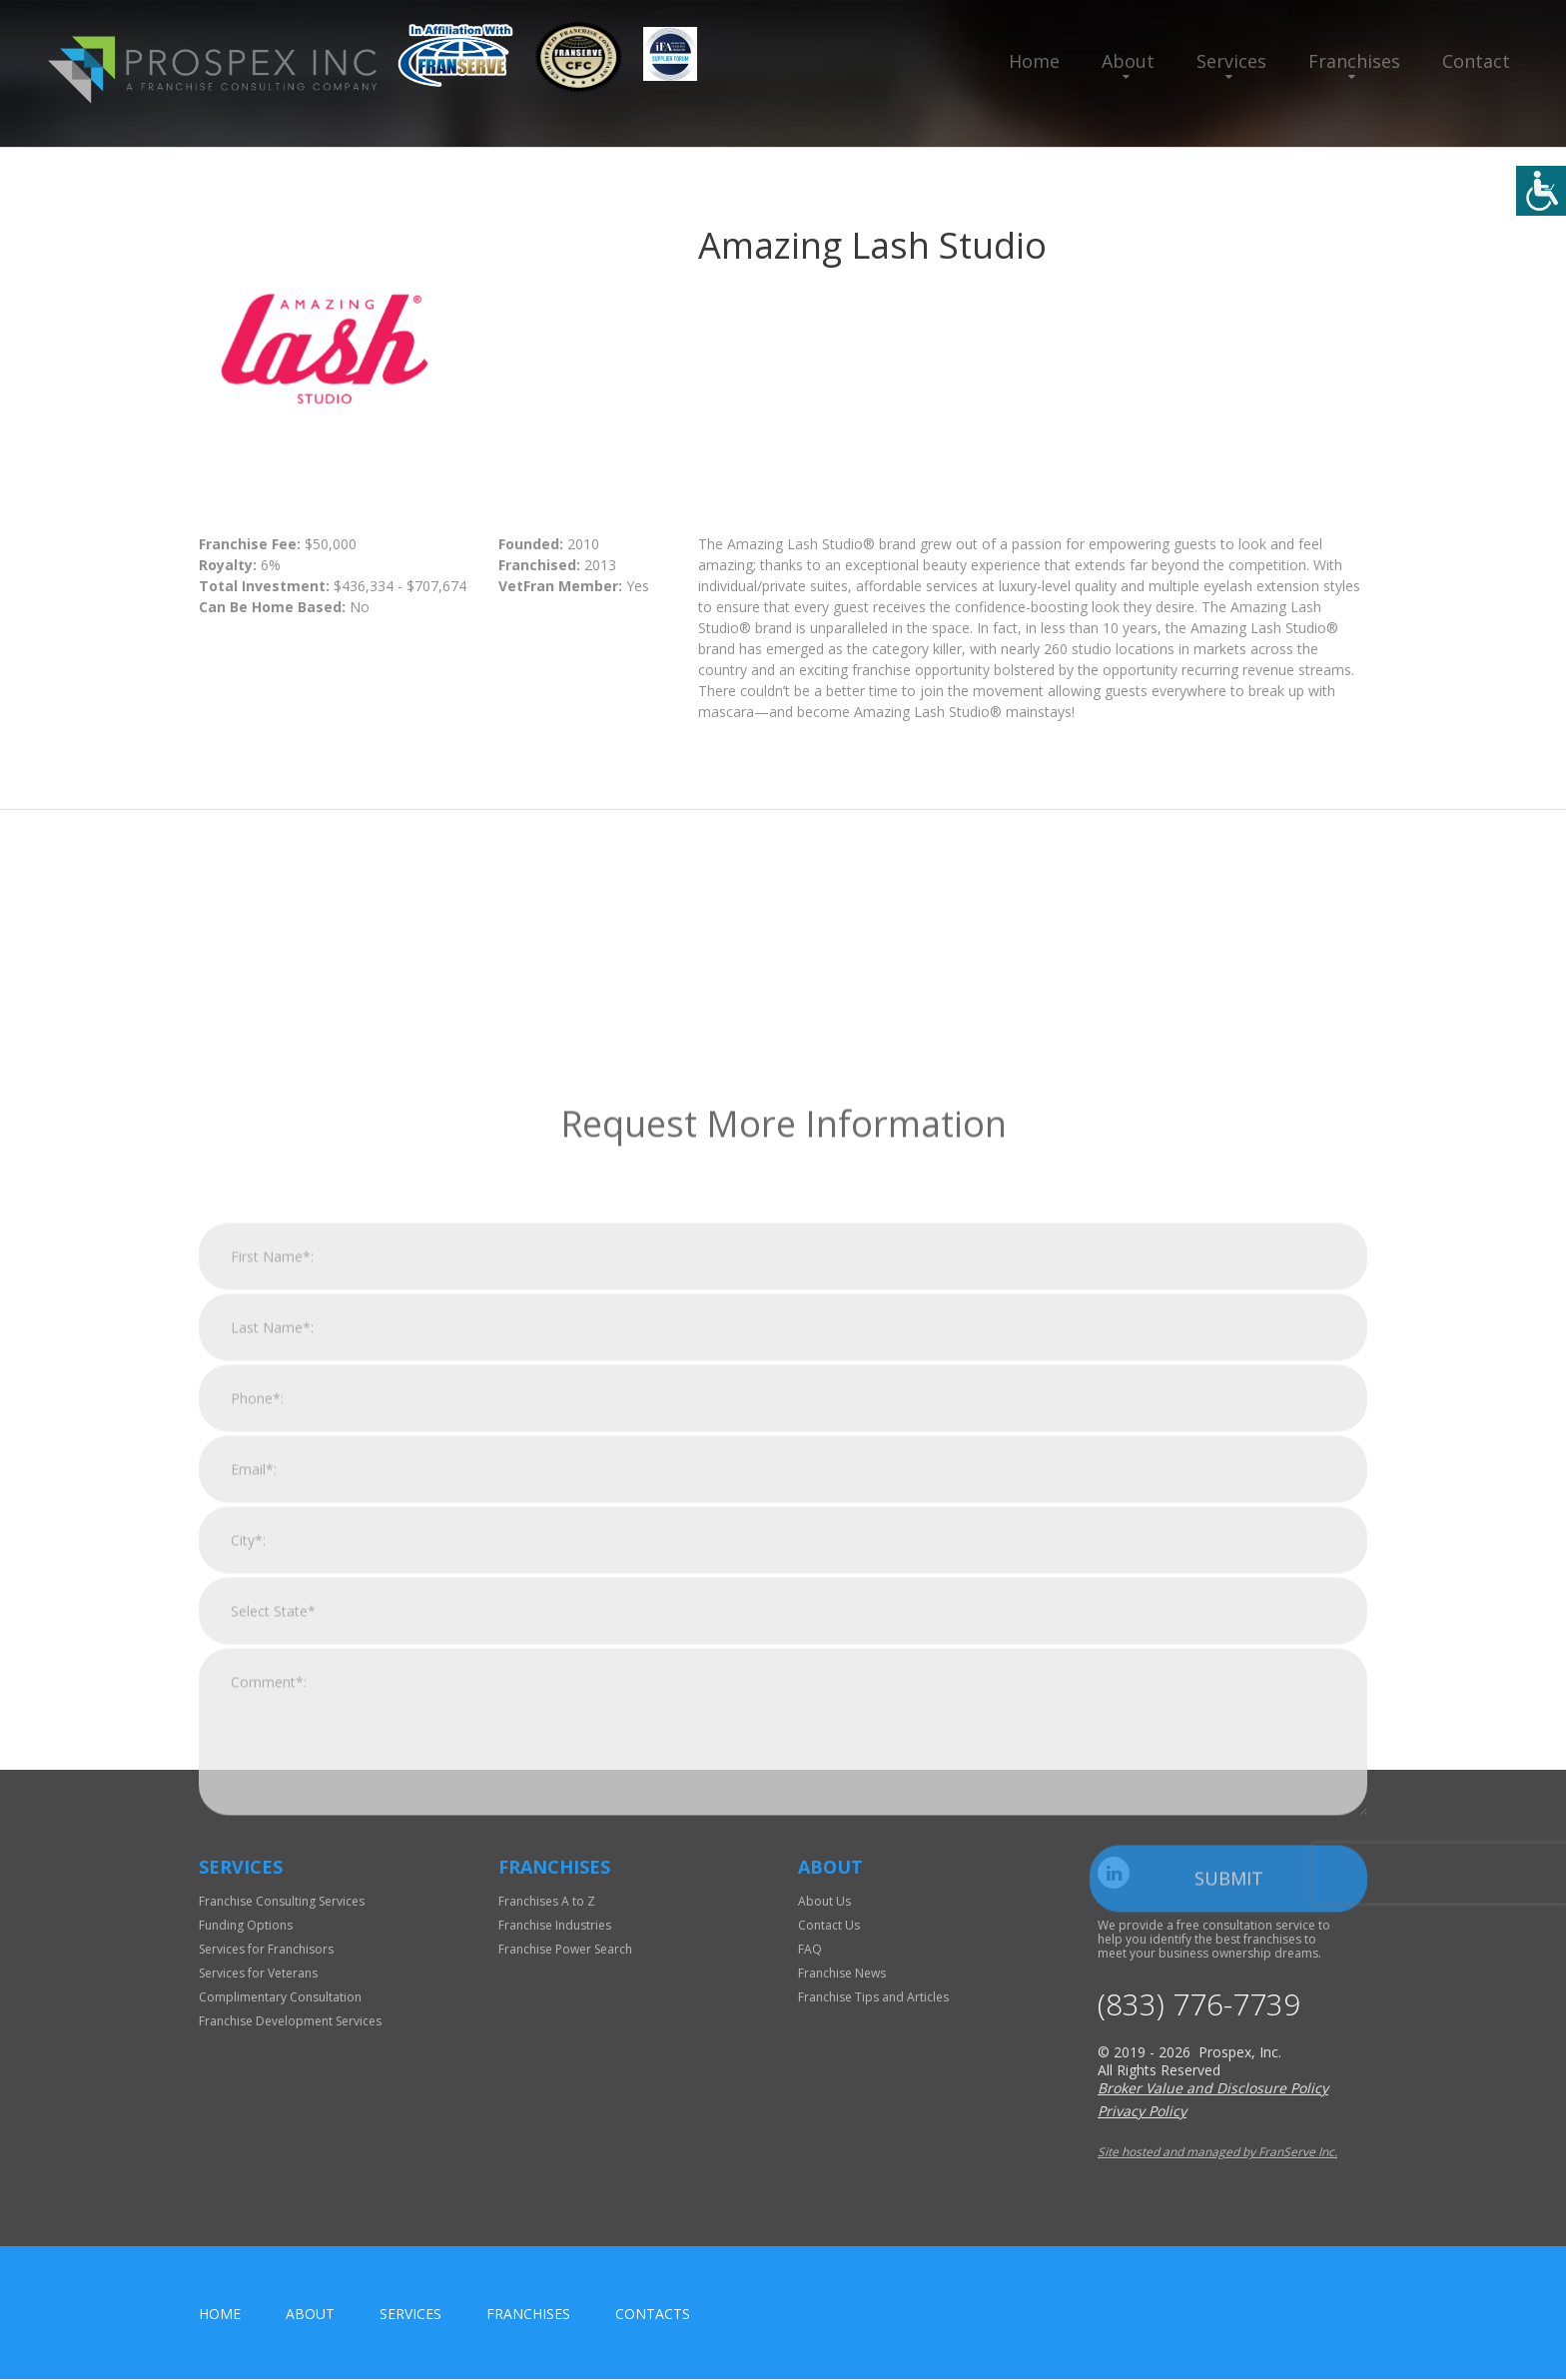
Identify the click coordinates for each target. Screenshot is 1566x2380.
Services (1231, 61)
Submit (1228, 2199)
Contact (1476, 61)
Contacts (652, 2314)
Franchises (1354, 61)
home (220, 2314)
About (1128, 61)
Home (1034, 61)
